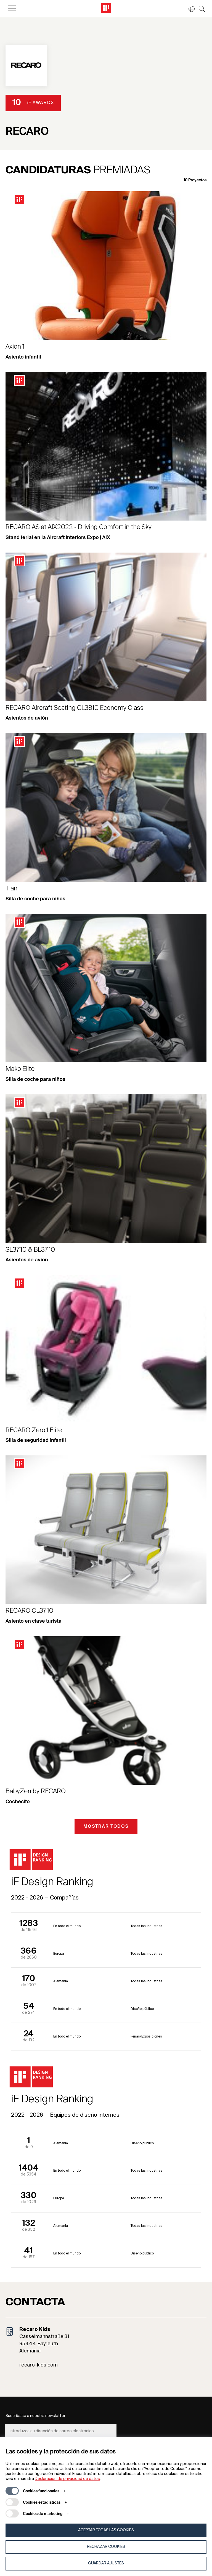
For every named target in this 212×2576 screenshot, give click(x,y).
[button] (189, 9)
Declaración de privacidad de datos (67, 2479)
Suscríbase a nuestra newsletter (35, 2416)
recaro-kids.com (38, 2365)
